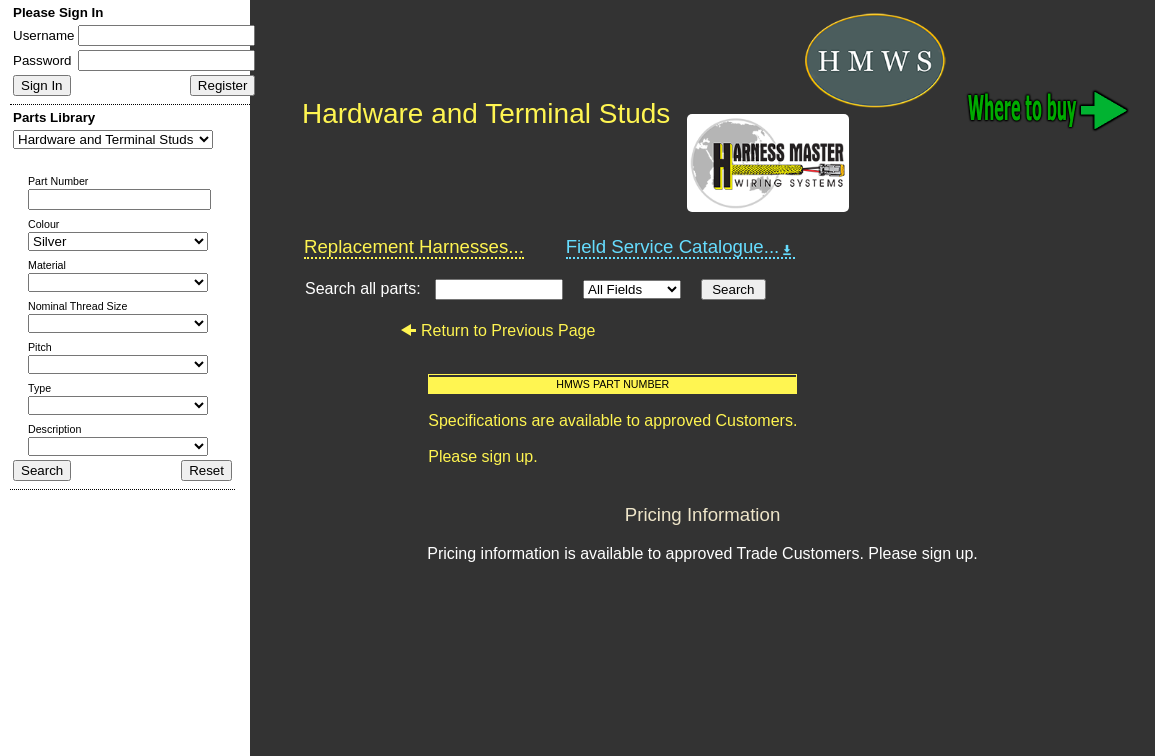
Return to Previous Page (497, 330)
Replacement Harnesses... (414, 246)
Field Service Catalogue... (681, 247)
